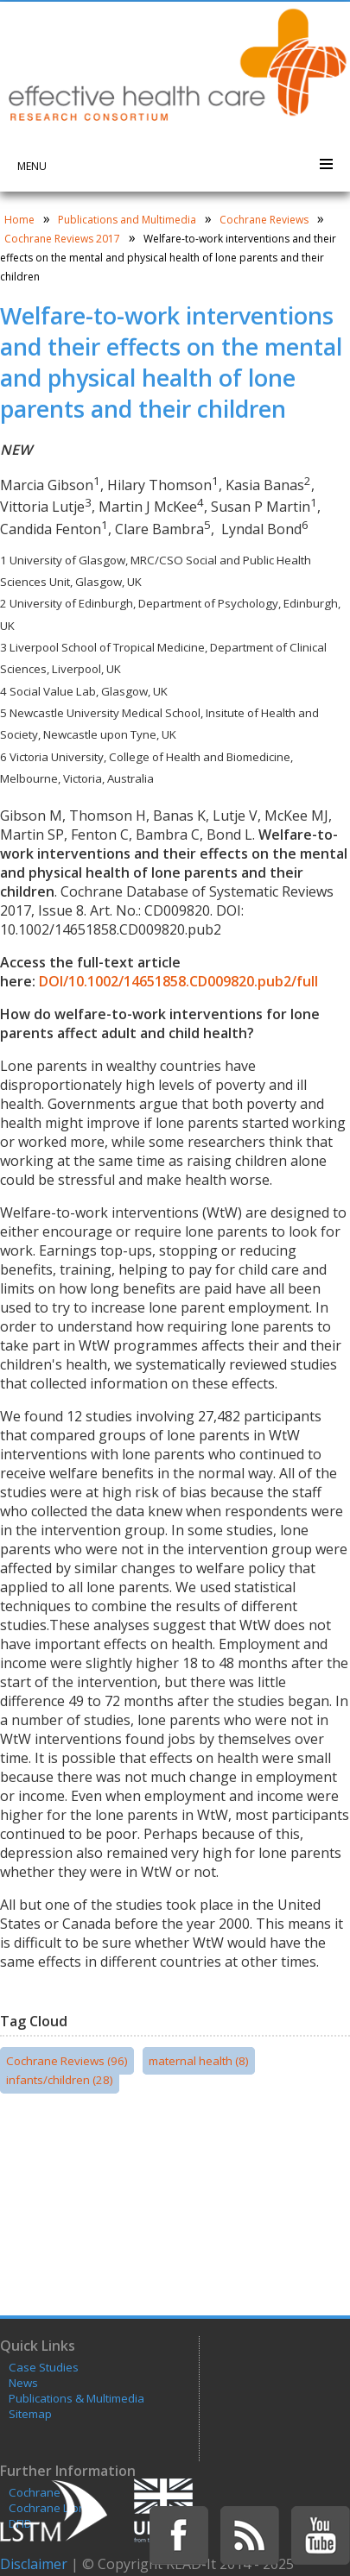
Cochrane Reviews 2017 (62, 238)
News (23, 2382)
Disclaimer (33, 2563)
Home (19, 219)
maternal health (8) (199, 2061)
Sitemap (30, 2414)
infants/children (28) (59, 2080)
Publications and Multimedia (127, 219)
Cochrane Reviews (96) (67, 2061)
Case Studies (44, 2367)
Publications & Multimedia (76, 2398)
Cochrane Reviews (264, 219)
